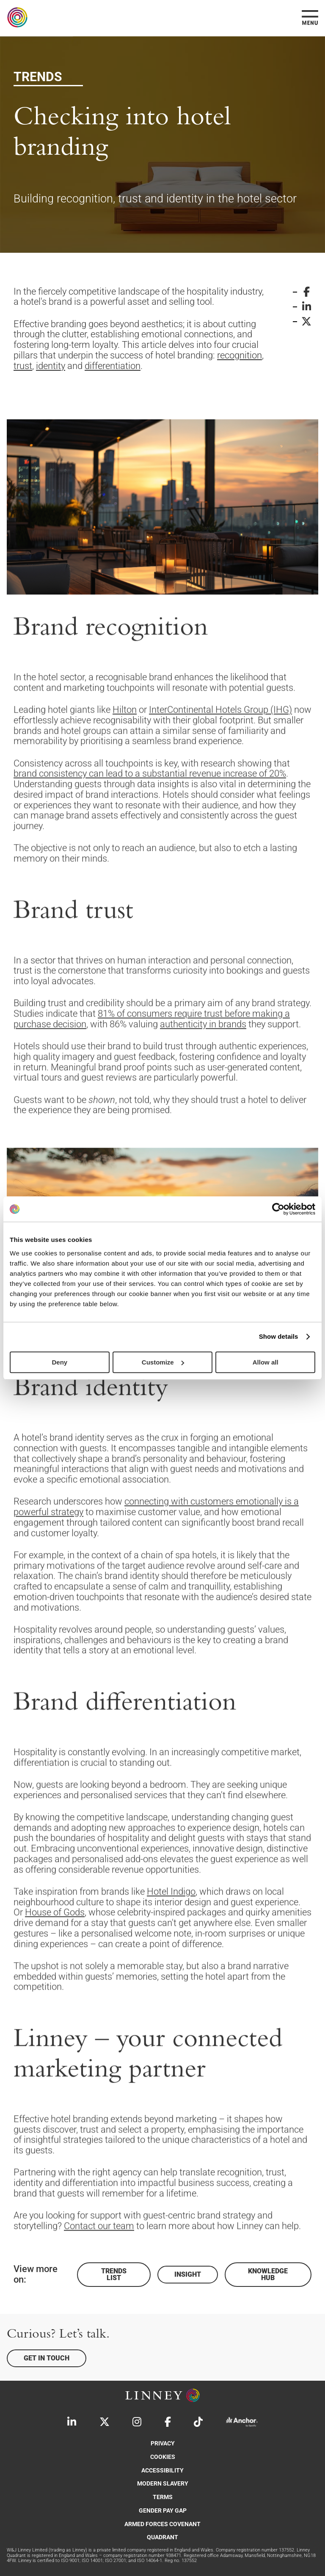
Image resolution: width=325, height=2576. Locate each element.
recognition (239, 355)
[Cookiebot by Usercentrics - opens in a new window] (278, 1209)
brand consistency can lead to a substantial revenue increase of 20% (150, 814)
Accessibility (162, 2470)
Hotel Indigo (171, 1932)
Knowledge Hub (268, 2274)
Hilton (125, 750)
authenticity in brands (203, 1064)
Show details (278, 1336)
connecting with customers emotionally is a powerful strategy (156, 1547)
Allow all (265, 1362)
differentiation (112, 366)
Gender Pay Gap (163, 2511)
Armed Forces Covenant (162, 2524)
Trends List (114, 2274)
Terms (163, 2497)
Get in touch (46, 2358)
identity (50, 366)
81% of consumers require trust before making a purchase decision (152, 1059)
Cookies (162, 2457)
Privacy (163, 2443)
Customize (163, 1362)
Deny (59, 1362)
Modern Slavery (162, 2483)
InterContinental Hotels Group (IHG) (220, 750)
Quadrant (162, 2537)
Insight (187, 2274)
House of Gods (55, 1953)
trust (23, 366)
